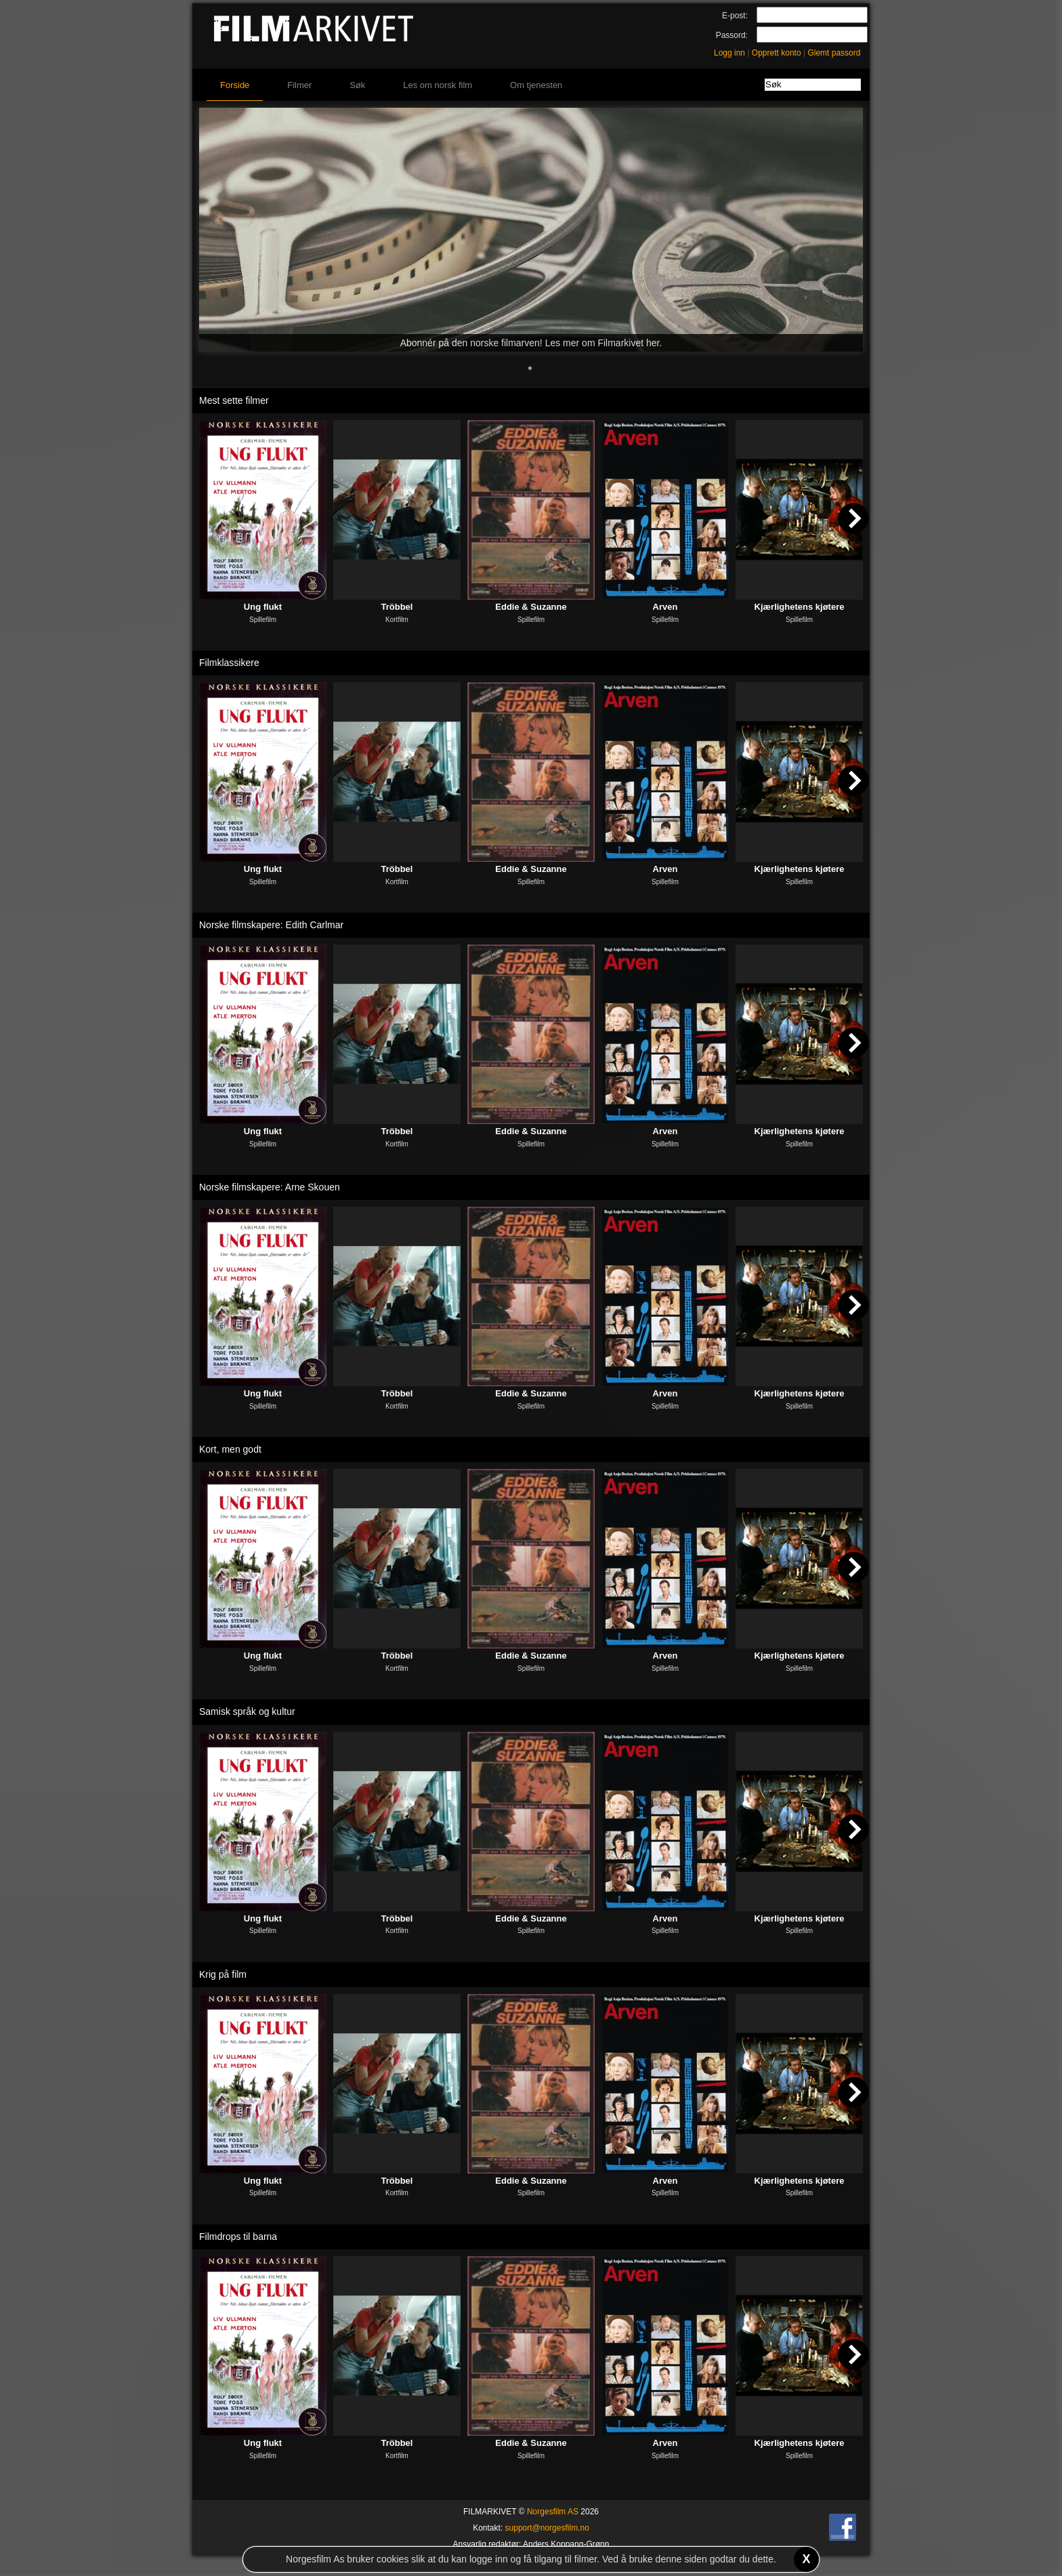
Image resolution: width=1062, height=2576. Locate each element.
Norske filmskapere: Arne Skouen (269, 1187)
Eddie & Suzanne (530, 607)
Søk (357, 85)
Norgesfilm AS (552, 2511)
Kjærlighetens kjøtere (800, 607)
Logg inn (729, 53)
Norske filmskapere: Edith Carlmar (271, 924)
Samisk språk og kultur (247, 1711)
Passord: (732, 35)
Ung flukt (263, 607)
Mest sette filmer (234, 400)
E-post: (735, 15)
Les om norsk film (437, 85)
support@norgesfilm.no (547, 2528)
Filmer (299, 85)
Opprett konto (776, 53)
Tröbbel (397, 607)
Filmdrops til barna (238, 2236)
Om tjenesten (536, 85)
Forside (234, 85)
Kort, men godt (230, 1449)
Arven (665, 607)
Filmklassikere (229, 662)
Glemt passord (833, 53)
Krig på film (223, 1974)
